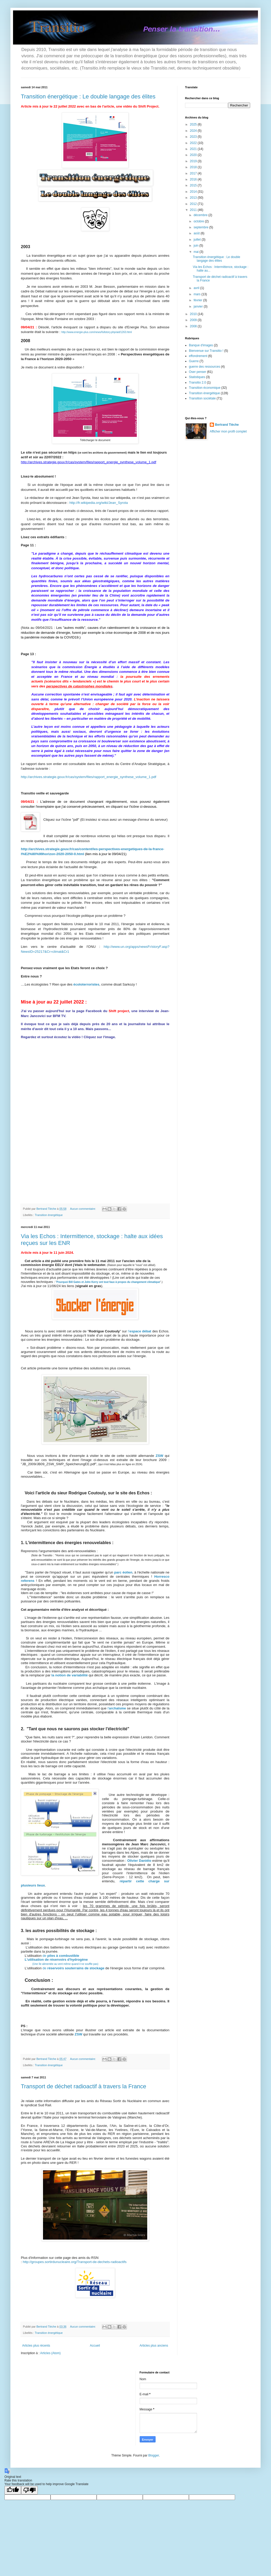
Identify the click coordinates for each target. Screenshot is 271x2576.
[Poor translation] (29, 2490)
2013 (194, 197)
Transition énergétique (49, 1215)
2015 (194, 185)
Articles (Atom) (50, 2353)
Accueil (95, 2345)
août (197, 233)
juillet (198, 239)
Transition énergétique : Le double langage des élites (88, 96)
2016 (194, 179)
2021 (194, 149)
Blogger (153, 2455)
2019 (194, 161)
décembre (201, 215)
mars (197, 294)
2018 (194, 167)
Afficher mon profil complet (228, 431)
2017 (194, 173)
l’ (139, 1331)
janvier (199, 306)
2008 (194, 326)
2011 (194, 210)
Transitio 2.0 (197, 382)
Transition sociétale (202, 398)
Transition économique (204, 388)
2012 (194, 204)
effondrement (198, 356)
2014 (194, 191)
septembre (201, 227)
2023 (194, 137)
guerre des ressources (204, 366)
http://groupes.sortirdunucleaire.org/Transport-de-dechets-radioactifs (74, 2262)
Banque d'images (201, 345)
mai (197, 252)
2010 (194, 314)
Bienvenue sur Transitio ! (206, 351)
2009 (194, 320)
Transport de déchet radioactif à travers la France (83, 2086)
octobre (199, 221)
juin (196, 245)
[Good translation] (12, 2490)
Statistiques (197, 377)
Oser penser (197, 372)
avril (197, 288)
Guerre (194, 361)
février (198, 300)
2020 (194, 155)
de (61, 1956)
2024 (194, 131)
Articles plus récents (36, 2345)
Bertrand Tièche (227, 425)
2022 (194, 143)
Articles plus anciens (154, 2345)
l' (117, 1708)
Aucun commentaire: (83, 1208)
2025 (194, 124)
